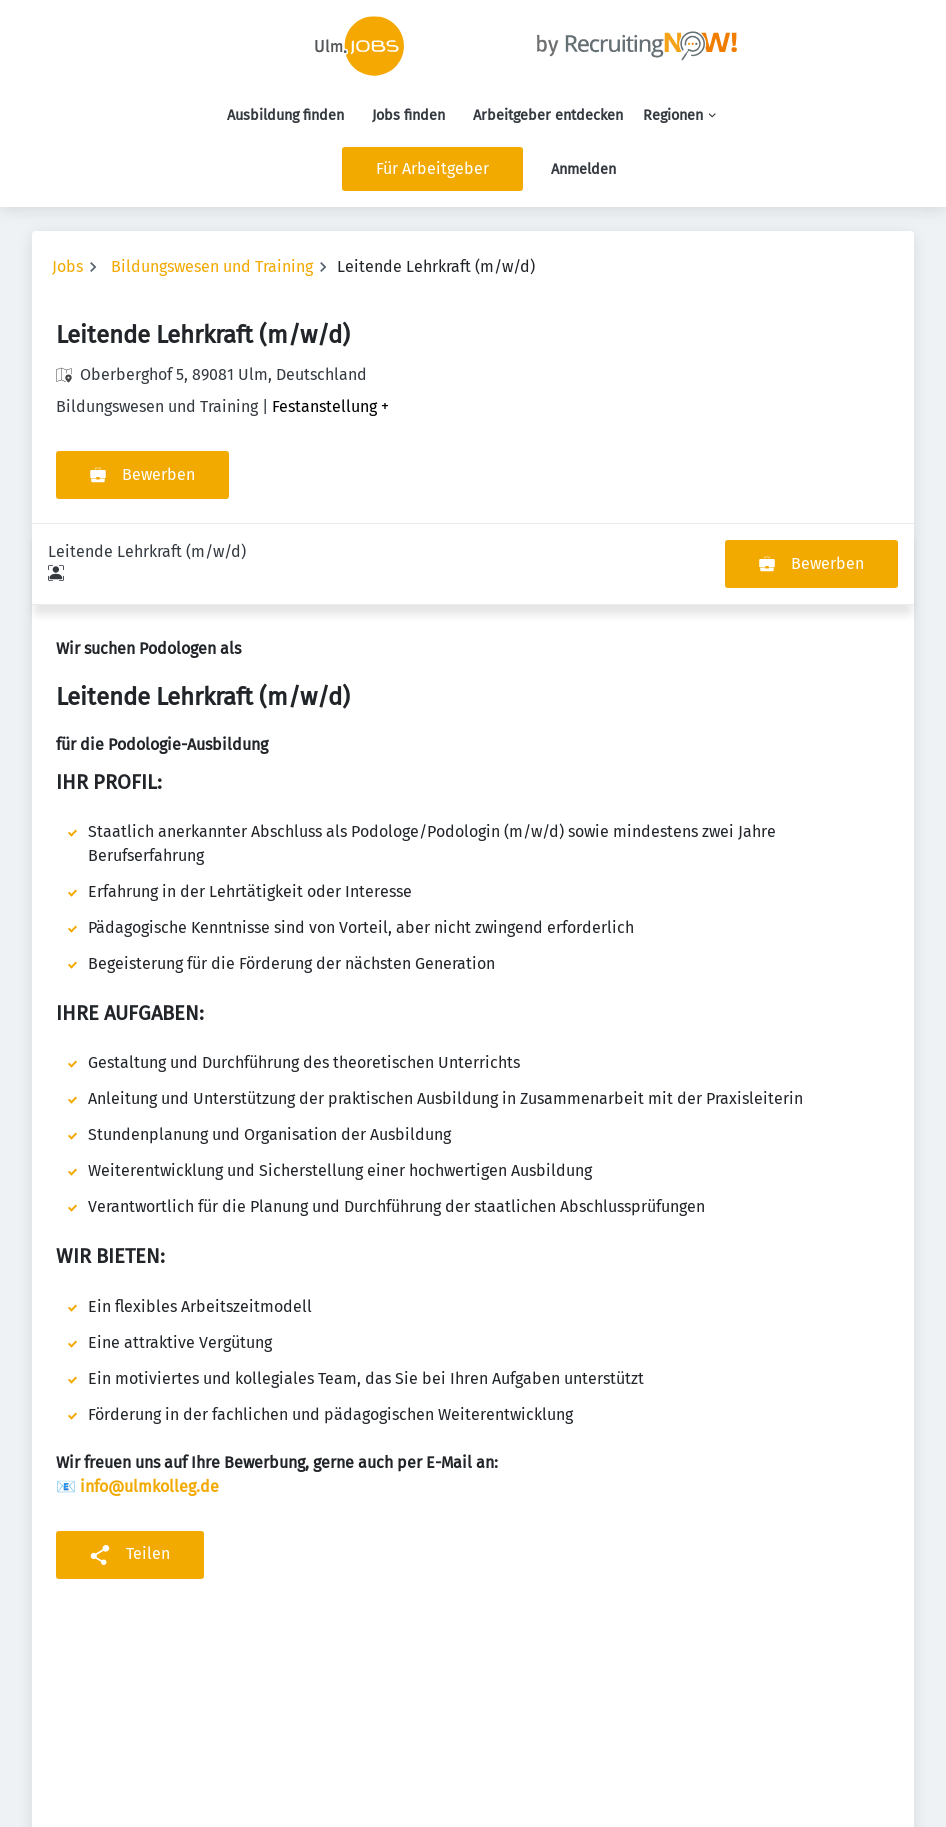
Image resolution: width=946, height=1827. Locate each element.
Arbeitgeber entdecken (548, 115)
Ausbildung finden (285, 115)
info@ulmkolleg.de (149, 1405)
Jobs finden (408, 115)
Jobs (67, 266)
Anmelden (583, 169)
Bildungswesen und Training (212, 266)
